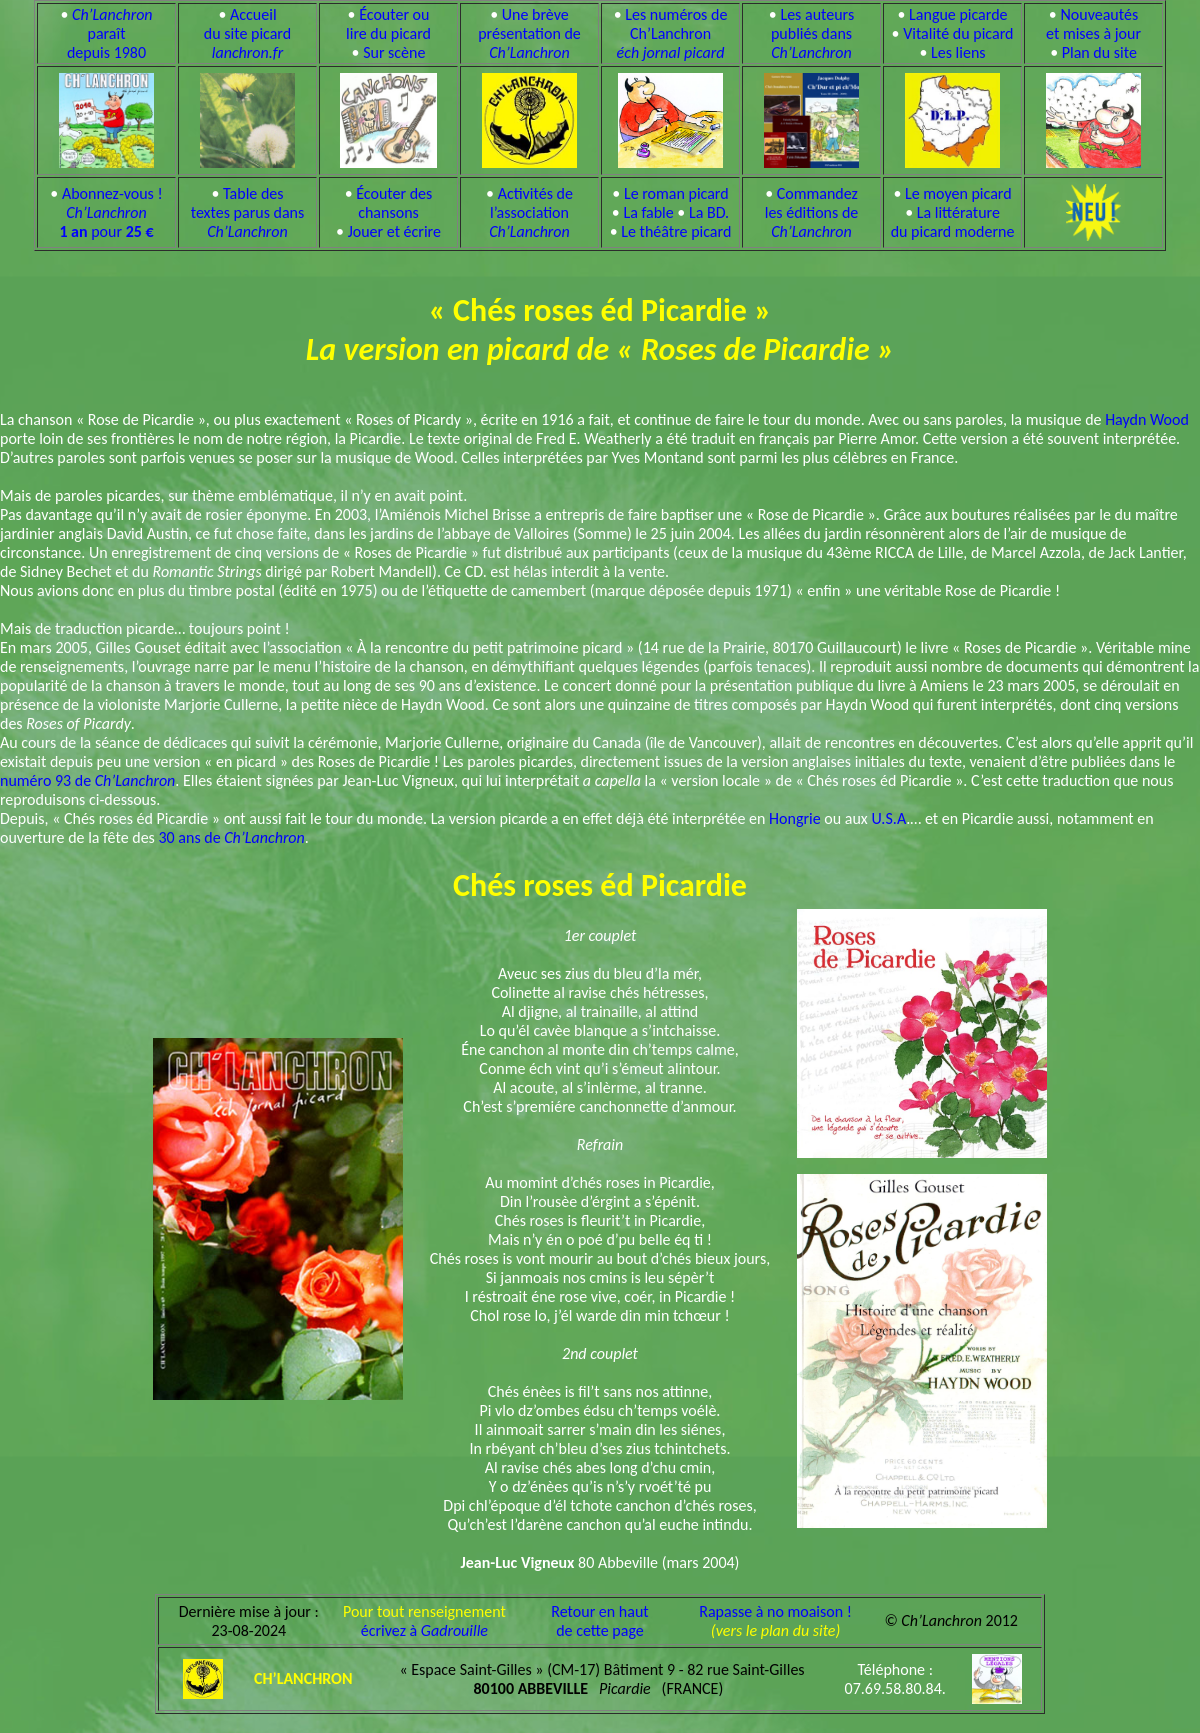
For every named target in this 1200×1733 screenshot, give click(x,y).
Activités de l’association (531, 212)
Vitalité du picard (958, 33)
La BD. (709, 212)
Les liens (958, 52)
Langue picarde (958, 14)
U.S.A (888, 818)
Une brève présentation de (529, 33)
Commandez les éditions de (812, 212)
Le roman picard (676, 193)
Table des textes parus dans (248, 212)
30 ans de (231, 837)
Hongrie (795, 818)
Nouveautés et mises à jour (1093, 24)
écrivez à (424, 1630)
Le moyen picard (958, 193)
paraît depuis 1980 (110, 33)
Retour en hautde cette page (599, 1621)
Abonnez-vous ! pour (110, 212)
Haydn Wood (1147, 419)
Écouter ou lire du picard (388, 24)
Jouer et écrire (394, 231)
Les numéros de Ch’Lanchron (672, 33)
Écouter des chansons (394, 203)
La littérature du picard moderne (953, 222)
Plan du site (1099, 52)
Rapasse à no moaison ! (775, 1611)
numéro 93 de (87, 780)
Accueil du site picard (247, 33)
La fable (648, 212)
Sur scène (394, 52)
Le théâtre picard (676, 231)
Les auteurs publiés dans (812, 33)
